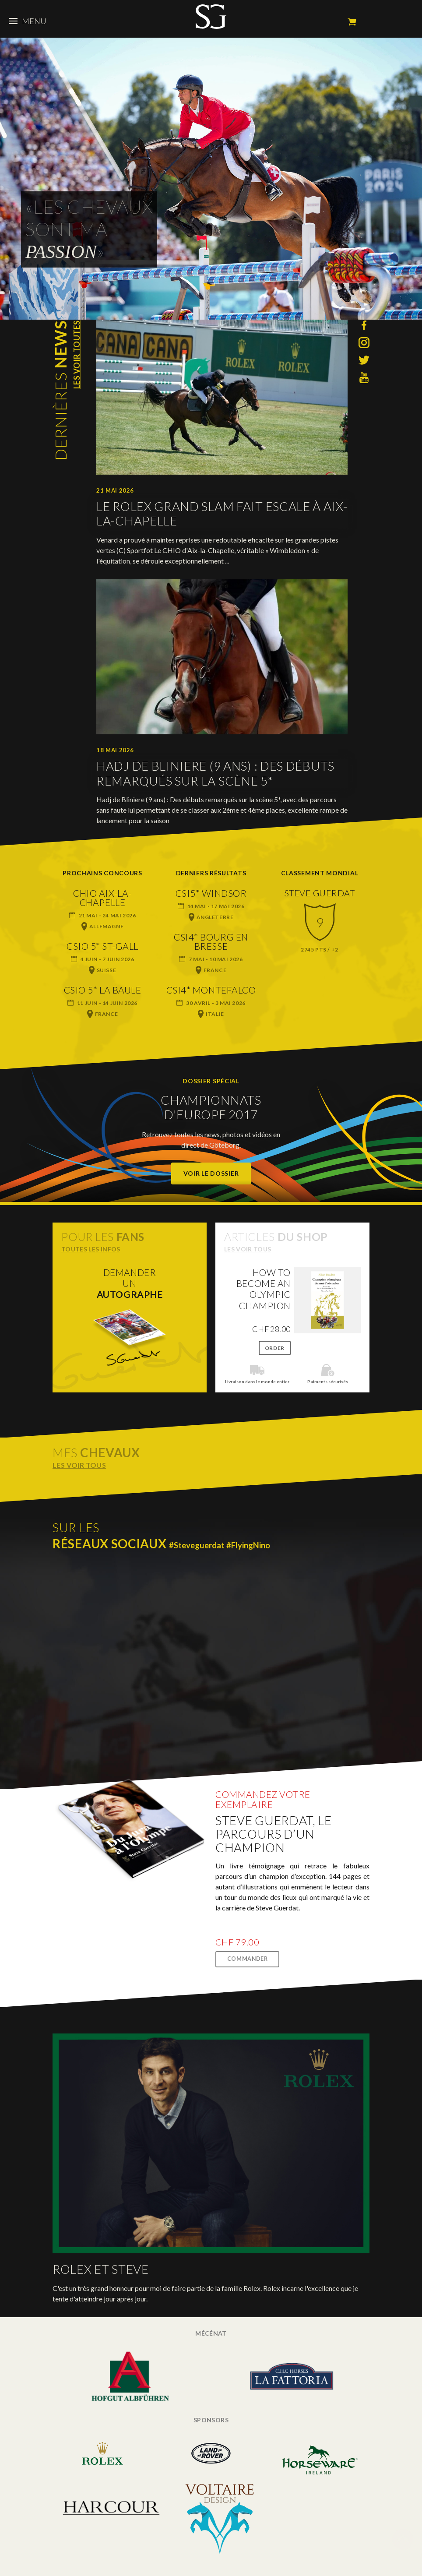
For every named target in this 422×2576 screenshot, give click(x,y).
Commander (247, 1959)
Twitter (364, 360)
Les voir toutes (76, 354)
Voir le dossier (211, 1173)
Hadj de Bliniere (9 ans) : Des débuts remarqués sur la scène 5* (215, 773)
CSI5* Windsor (211, 893)
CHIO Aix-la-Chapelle (102, 898)
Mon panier (352, 22)
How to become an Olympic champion (263, 1289)
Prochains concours (102, 873)
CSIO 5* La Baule (102, 989)
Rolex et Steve (101, 2269)
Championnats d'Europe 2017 (211, 1107)
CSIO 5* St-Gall (102, 946)
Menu (27, 21)
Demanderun (129, 1283)
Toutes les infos (90, 1249)
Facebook (364, 325)
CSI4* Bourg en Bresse (211, 941)
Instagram (364, 342)
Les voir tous (247, 1249)
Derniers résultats (211, 873)
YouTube (364, 377)
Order (275, 1348)
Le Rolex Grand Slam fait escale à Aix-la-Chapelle (222, 514)
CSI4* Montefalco (211, 989)
